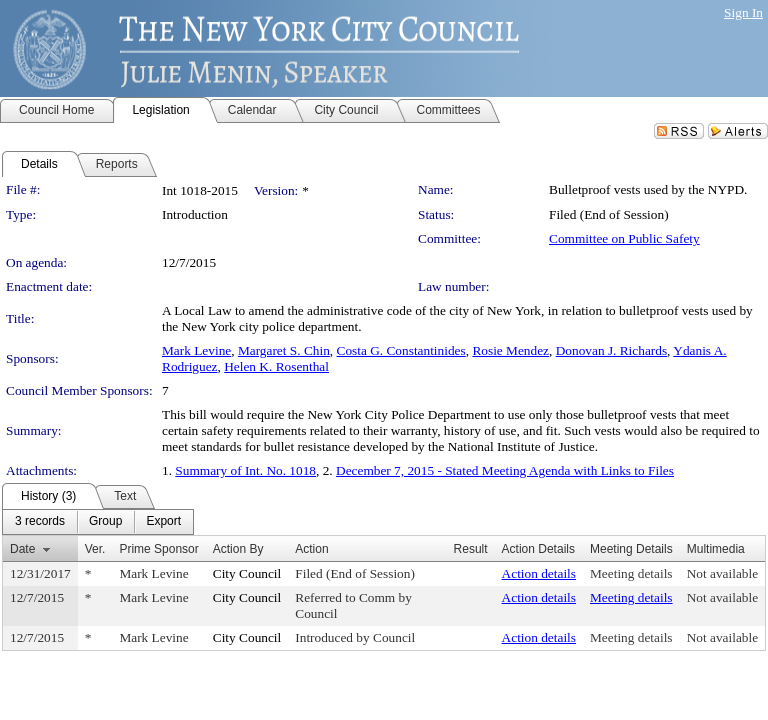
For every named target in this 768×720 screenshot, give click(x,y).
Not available (722, 573)
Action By (238, 549)
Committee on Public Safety (624, 238)
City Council (247, 573)
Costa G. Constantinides (401, 350)
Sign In (743, 12)
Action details (539, 573)
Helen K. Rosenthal (276, 366)
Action (311, 549)
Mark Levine (196, 350)
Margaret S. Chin (284, 350)
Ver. (95, 549)
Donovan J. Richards (611, 350)
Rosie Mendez (510, 350)
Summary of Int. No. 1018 (245, 470)
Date (22, 549)
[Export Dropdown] (163, 522)
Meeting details (631, 573)
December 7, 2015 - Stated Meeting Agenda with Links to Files (505, 470)
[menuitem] (40, 522)
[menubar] (98, 522)
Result (471, 549)
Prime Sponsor (158, 549)
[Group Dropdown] (105, 522)
